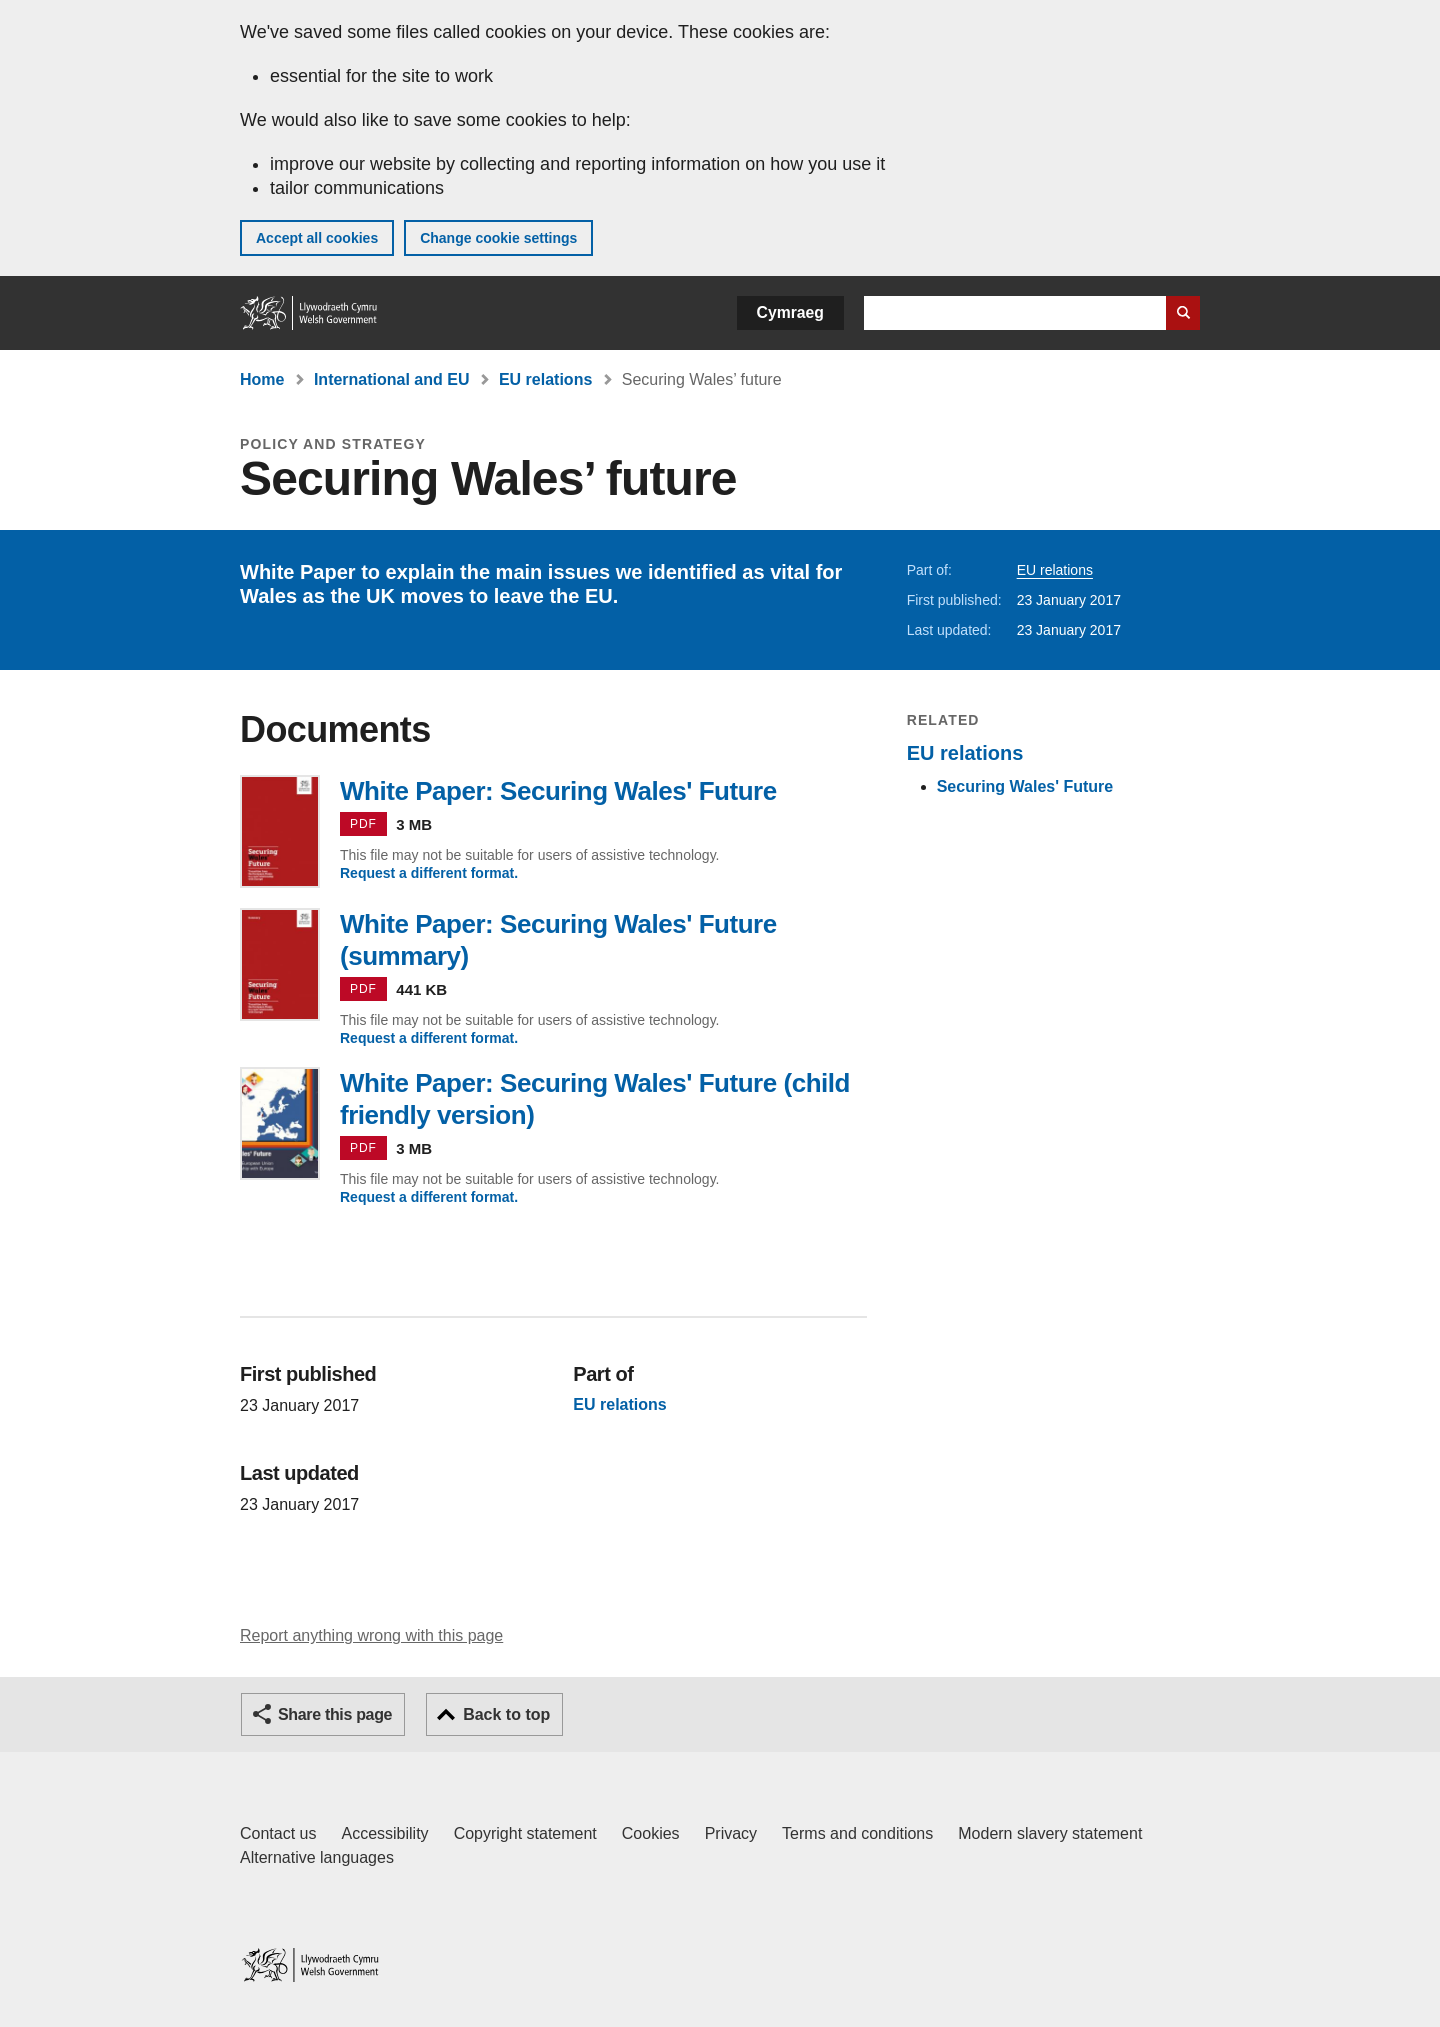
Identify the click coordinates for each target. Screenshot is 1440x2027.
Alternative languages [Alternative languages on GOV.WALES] (317, 1857)
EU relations (545, 379)
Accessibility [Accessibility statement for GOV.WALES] (384, 1833)
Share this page (335, 1714)
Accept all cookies (317, 238)
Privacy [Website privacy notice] (731, 1833)
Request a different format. (429, 873)
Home (262, 379)
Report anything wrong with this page (371, 1635)
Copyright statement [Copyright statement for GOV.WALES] (525, 1833)
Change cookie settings (498, 238)
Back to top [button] (506, 1714)
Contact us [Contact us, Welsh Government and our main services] (278, 1833)
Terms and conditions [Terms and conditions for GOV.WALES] (857, 1833)
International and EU (392, 379)
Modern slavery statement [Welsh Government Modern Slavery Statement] (1050, 1833)
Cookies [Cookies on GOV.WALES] (651, 1833)
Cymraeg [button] (790, 312)
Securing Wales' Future (1025, 786)
